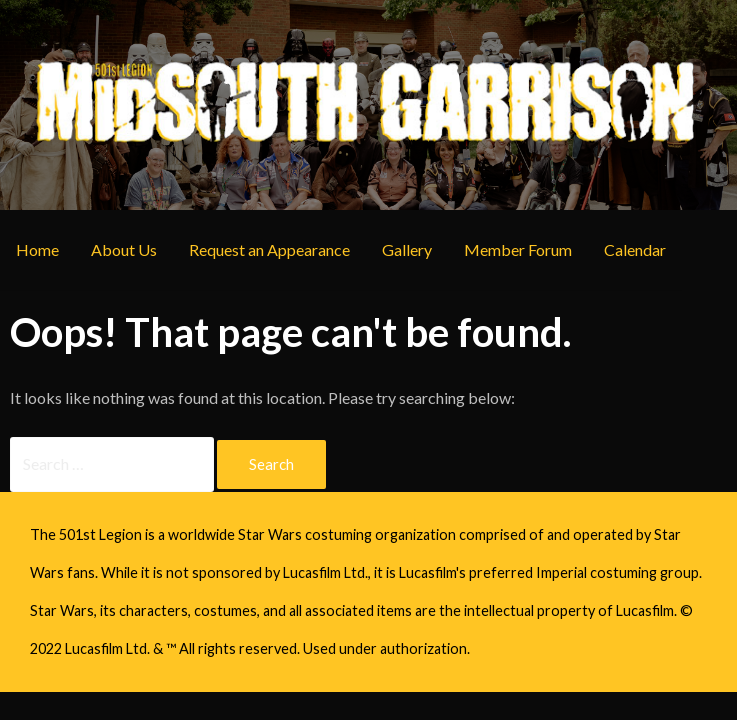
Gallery (407, 249)
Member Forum (518, 249)
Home (37, 249)
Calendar (635, 249)
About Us (124, 249)
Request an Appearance (269, 249)
